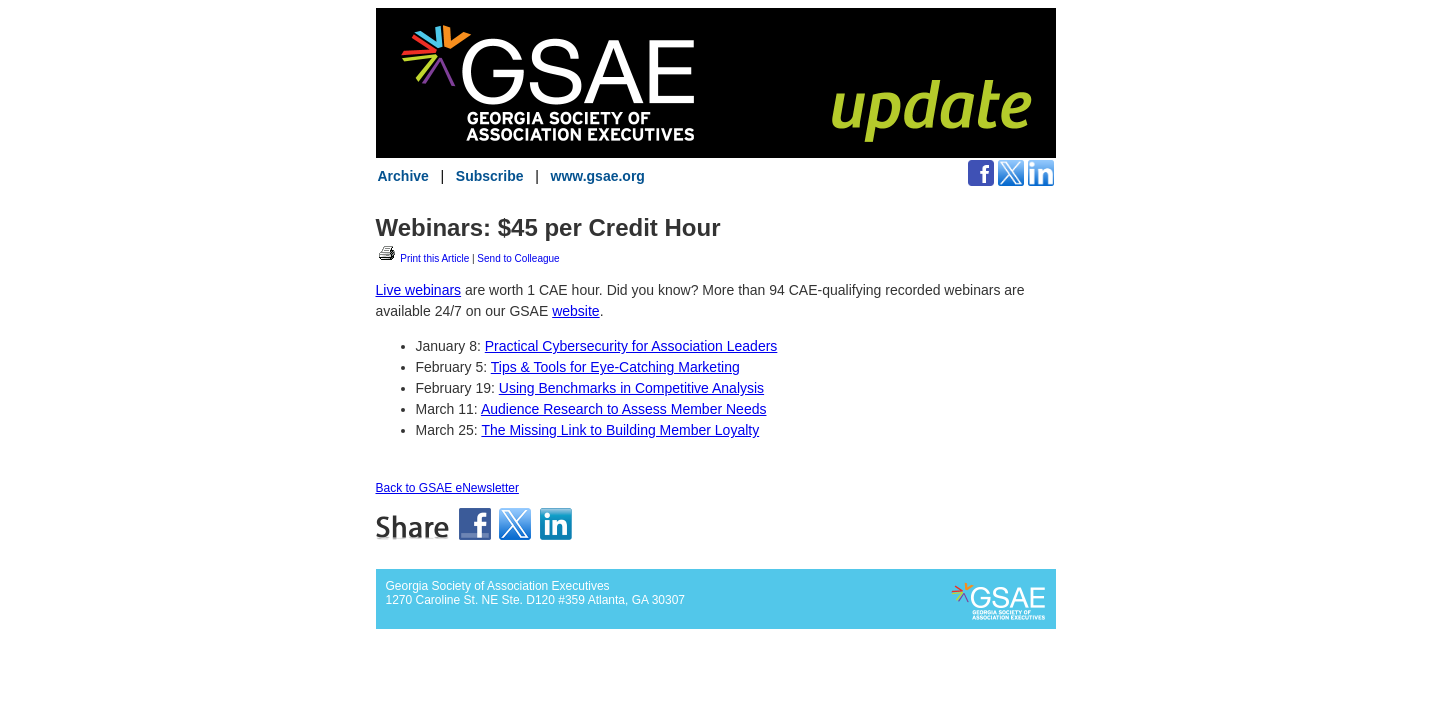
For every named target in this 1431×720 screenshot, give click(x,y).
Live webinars (419, 290)
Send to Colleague (518, 258)
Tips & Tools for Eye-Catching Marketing (615, 367)
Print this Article (423, 258)
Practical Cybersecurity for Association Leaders (631, 346)
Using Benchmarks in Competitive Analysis (631, 388)
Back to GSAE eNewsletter (447, 488)
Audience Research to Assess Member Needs (624, 409)
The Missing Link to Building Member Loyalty (620, 430)
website (575, 311)
